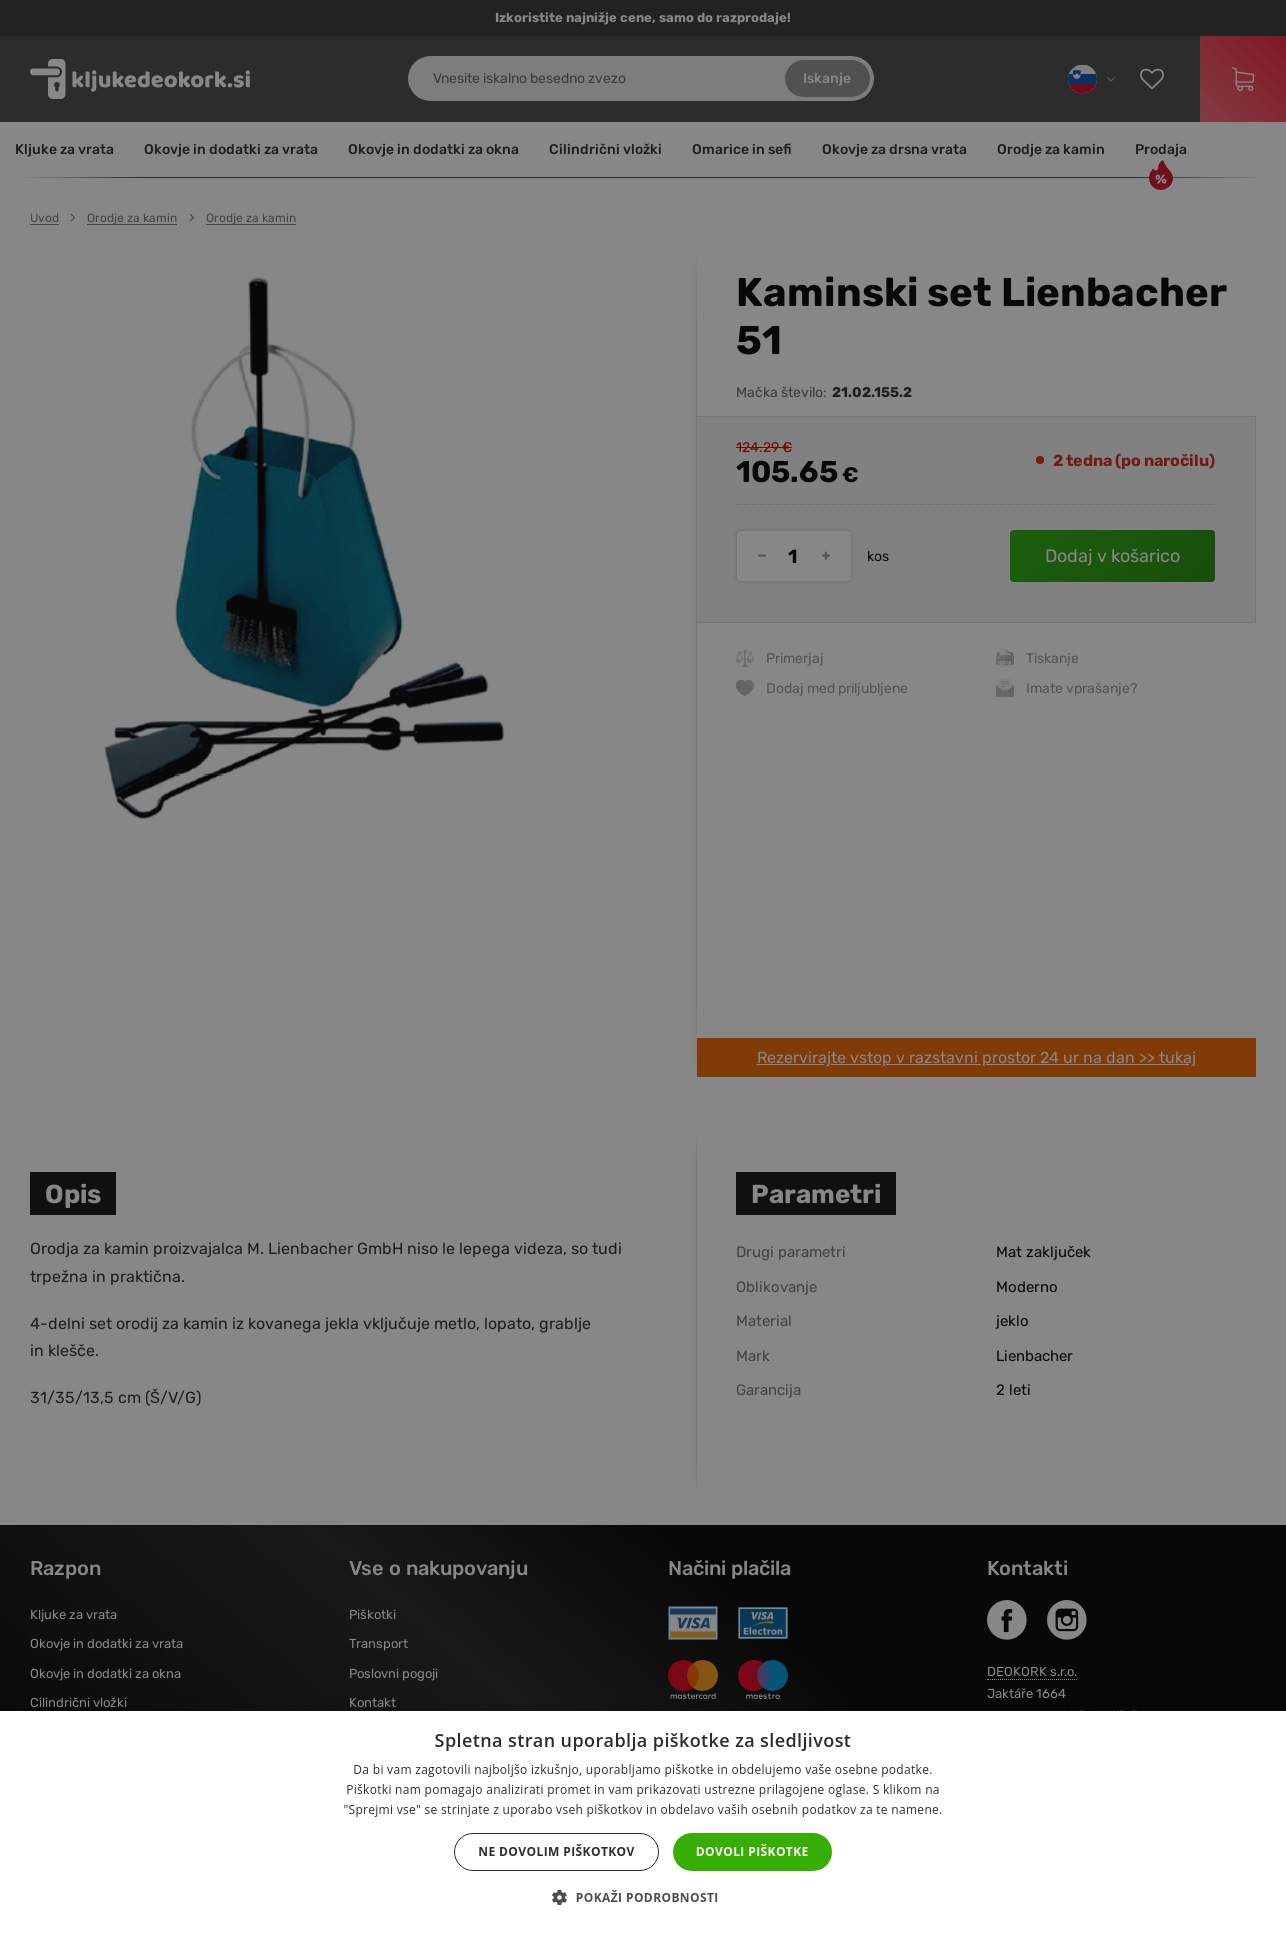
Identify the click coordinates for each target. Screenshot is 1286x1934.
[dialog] (643, 967)
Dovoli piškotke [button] (752, 1851)
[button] (642, 1898)
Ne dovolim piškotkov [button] (556, 1851)
